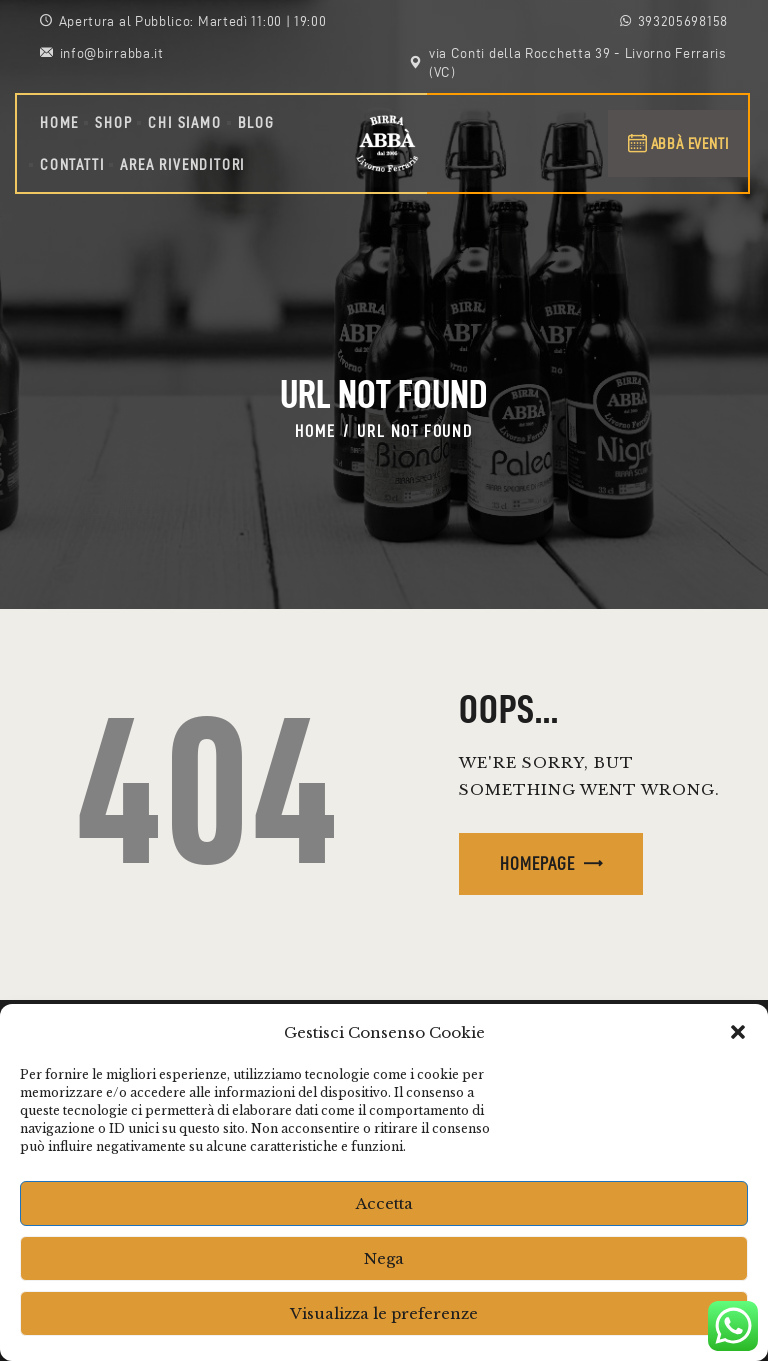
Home (315, 431)
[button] (738, 1032)
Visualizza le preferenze (384, 1313)
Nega (384, 1258)
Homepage (537, 863)
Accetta (384, 1203)
